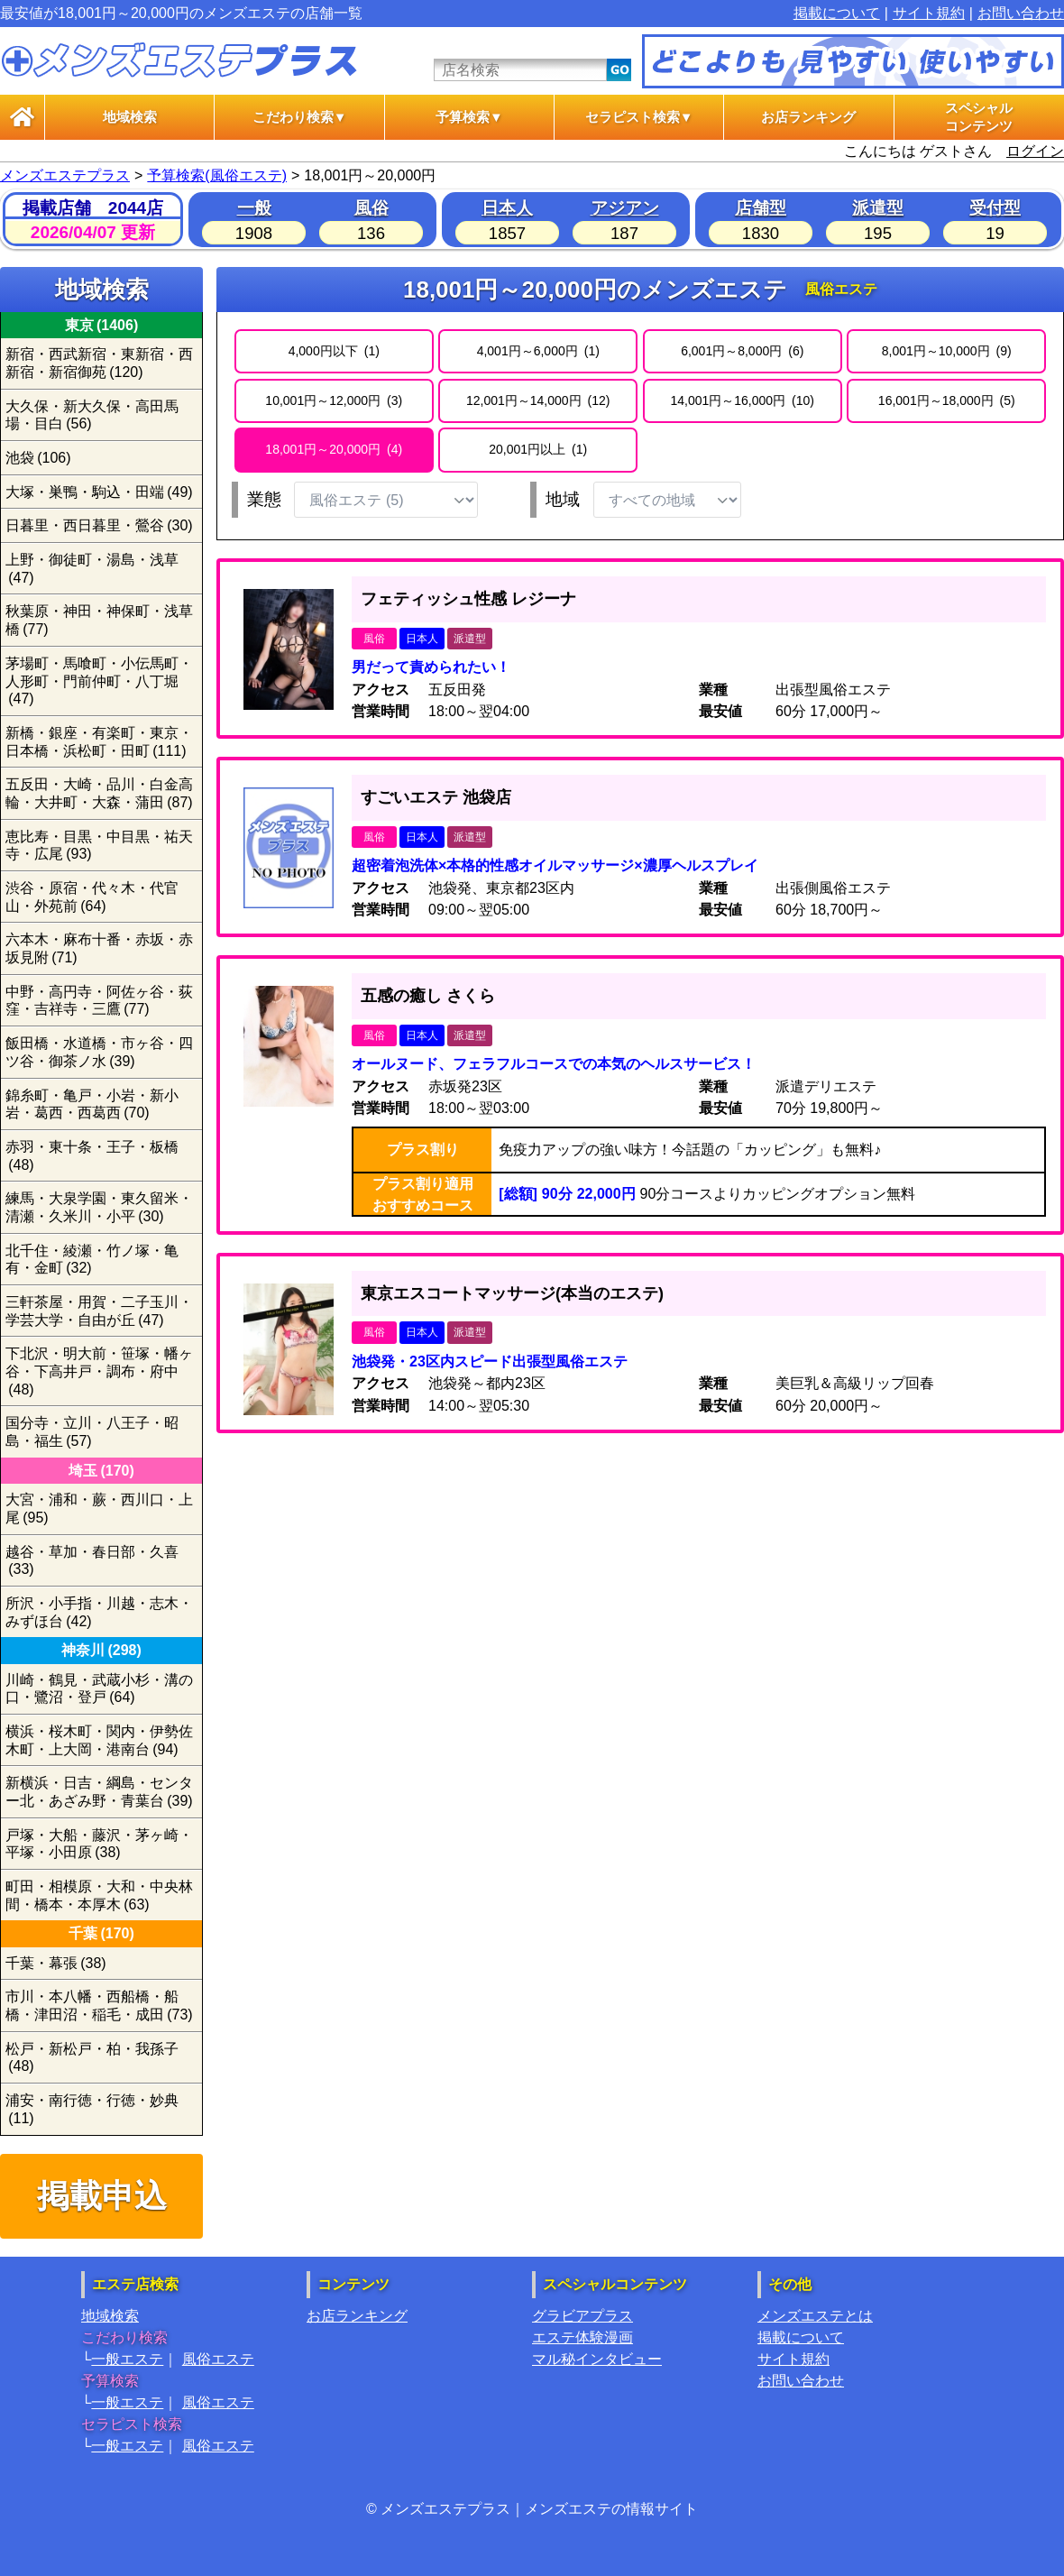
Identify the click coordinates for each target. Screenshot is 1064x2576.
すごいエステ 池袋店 (436, 797)
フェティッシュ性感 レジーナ (468, 599)
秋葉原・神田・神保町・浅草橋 (99, 620)
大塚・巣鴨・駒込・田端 (99, 492)
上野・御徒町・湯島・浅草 (92, 568)
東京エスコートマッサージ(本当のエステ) (512, 1293)
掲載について (836, 13)
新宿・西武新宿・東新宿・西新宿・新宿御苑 (99, 363)
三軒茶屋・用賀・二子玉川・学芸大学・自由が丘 (99, 1311)
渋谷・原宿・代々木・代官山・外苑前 (92, 897)
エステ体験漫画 (582, 2337)
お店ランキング (808, 117)
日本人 (507, 207)
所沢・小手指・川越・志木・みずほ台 (99, 1612)
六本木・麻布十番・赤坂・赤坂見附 (99, 948)
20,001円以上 (538, 449)
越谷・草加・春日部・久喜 (92, 1561)
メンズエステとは (815, 2315)
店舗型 (760, 207)
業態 (264, 499)
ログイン (1035, 151)
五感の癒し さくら (428, 996)
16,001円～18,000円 (946, 400)
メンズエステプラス (65, 175)
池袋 (38, 457)
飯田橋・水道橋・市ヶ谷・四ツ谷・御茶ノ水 (99, 1052)
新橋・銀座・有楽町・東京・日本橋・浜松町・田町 (99, 742)
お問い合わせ (1020, 13)
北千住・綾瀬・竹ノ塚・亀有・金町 (92, 1259)
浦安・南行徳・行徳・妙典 (92, 2109)
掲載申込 (102, 2195)
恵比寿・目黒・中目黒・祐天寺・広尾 (99, 845)
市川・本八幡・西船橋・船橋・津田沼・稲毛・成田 (99, 2005)
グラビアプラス (582, 2315)
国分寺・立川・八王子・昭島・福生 (92, 1432)
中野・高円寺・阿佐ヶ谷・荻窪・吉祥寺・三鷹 (99, 1000)
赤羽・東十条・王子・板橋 (92, 1156)
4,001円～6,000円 (538, 351)
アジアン (625, 207)
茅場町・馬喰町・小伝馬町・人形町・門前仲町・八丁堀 (99, 681)
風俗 (371, 207)
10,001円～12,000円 (333, 400)
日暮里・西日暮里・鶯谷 (99, 525)
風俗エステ (218, 2359)
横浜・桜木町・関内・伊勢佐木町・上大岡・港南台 (99, 1740)
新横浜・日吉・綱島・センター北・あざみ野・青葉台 (99, 1791)
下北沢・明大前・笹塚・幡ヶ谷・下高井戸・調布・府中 (99, 1371)
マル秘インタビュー (597, 2359)
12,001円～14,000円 (538, 400)
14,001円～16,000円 (742, 400)
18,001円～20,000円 (333, 449)
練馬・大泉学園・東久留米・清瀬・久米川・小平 (99, 1207)
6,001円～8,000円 (742, 351)
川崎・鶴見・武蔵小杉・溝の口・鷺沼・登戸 (99, 1689)
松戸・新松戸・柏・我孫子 (92, 2058)
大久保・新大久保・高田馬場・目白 (92, 415)
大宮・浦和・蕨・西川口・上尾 (99, 1508)
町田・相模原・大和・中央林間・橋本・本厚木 (99, 1895)
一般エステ (127, 2359)
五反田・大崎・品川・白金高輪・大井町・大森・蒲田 (99, 793)
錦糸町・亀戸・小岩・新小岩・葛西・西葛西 (92, 1104)
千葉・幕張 (55, 1963)
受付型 (995, 207)
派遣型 (877, 207)
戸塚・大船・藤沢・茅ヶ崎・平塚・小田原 (99, 1844)
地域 (563, 499)
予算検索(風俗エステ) (217, 175)
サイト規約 (929, 13)
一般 (254, 207)
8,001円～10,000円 (947, 351)
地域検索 (130, 117)
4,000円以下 (334, 351)
